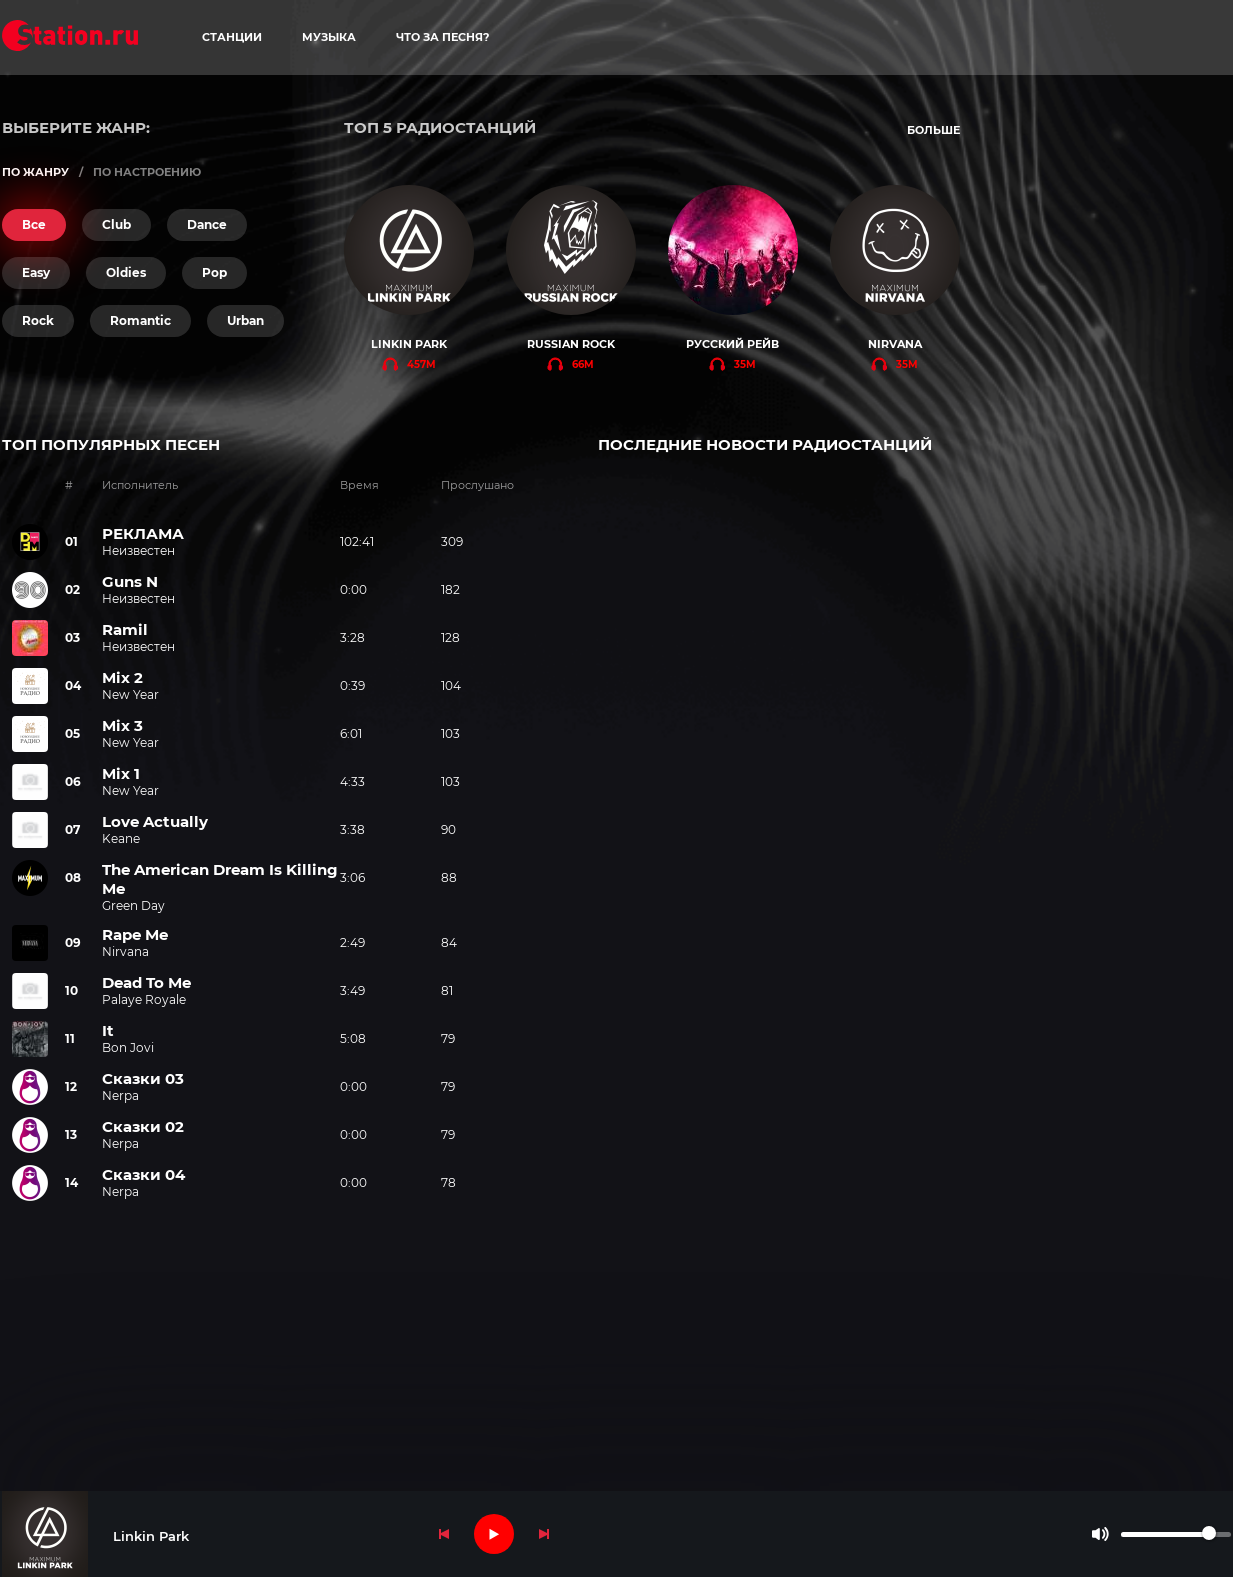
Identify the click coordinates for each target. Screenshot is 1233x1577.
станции (232, 37)
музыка (329, 37)
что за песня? (442, 37)
